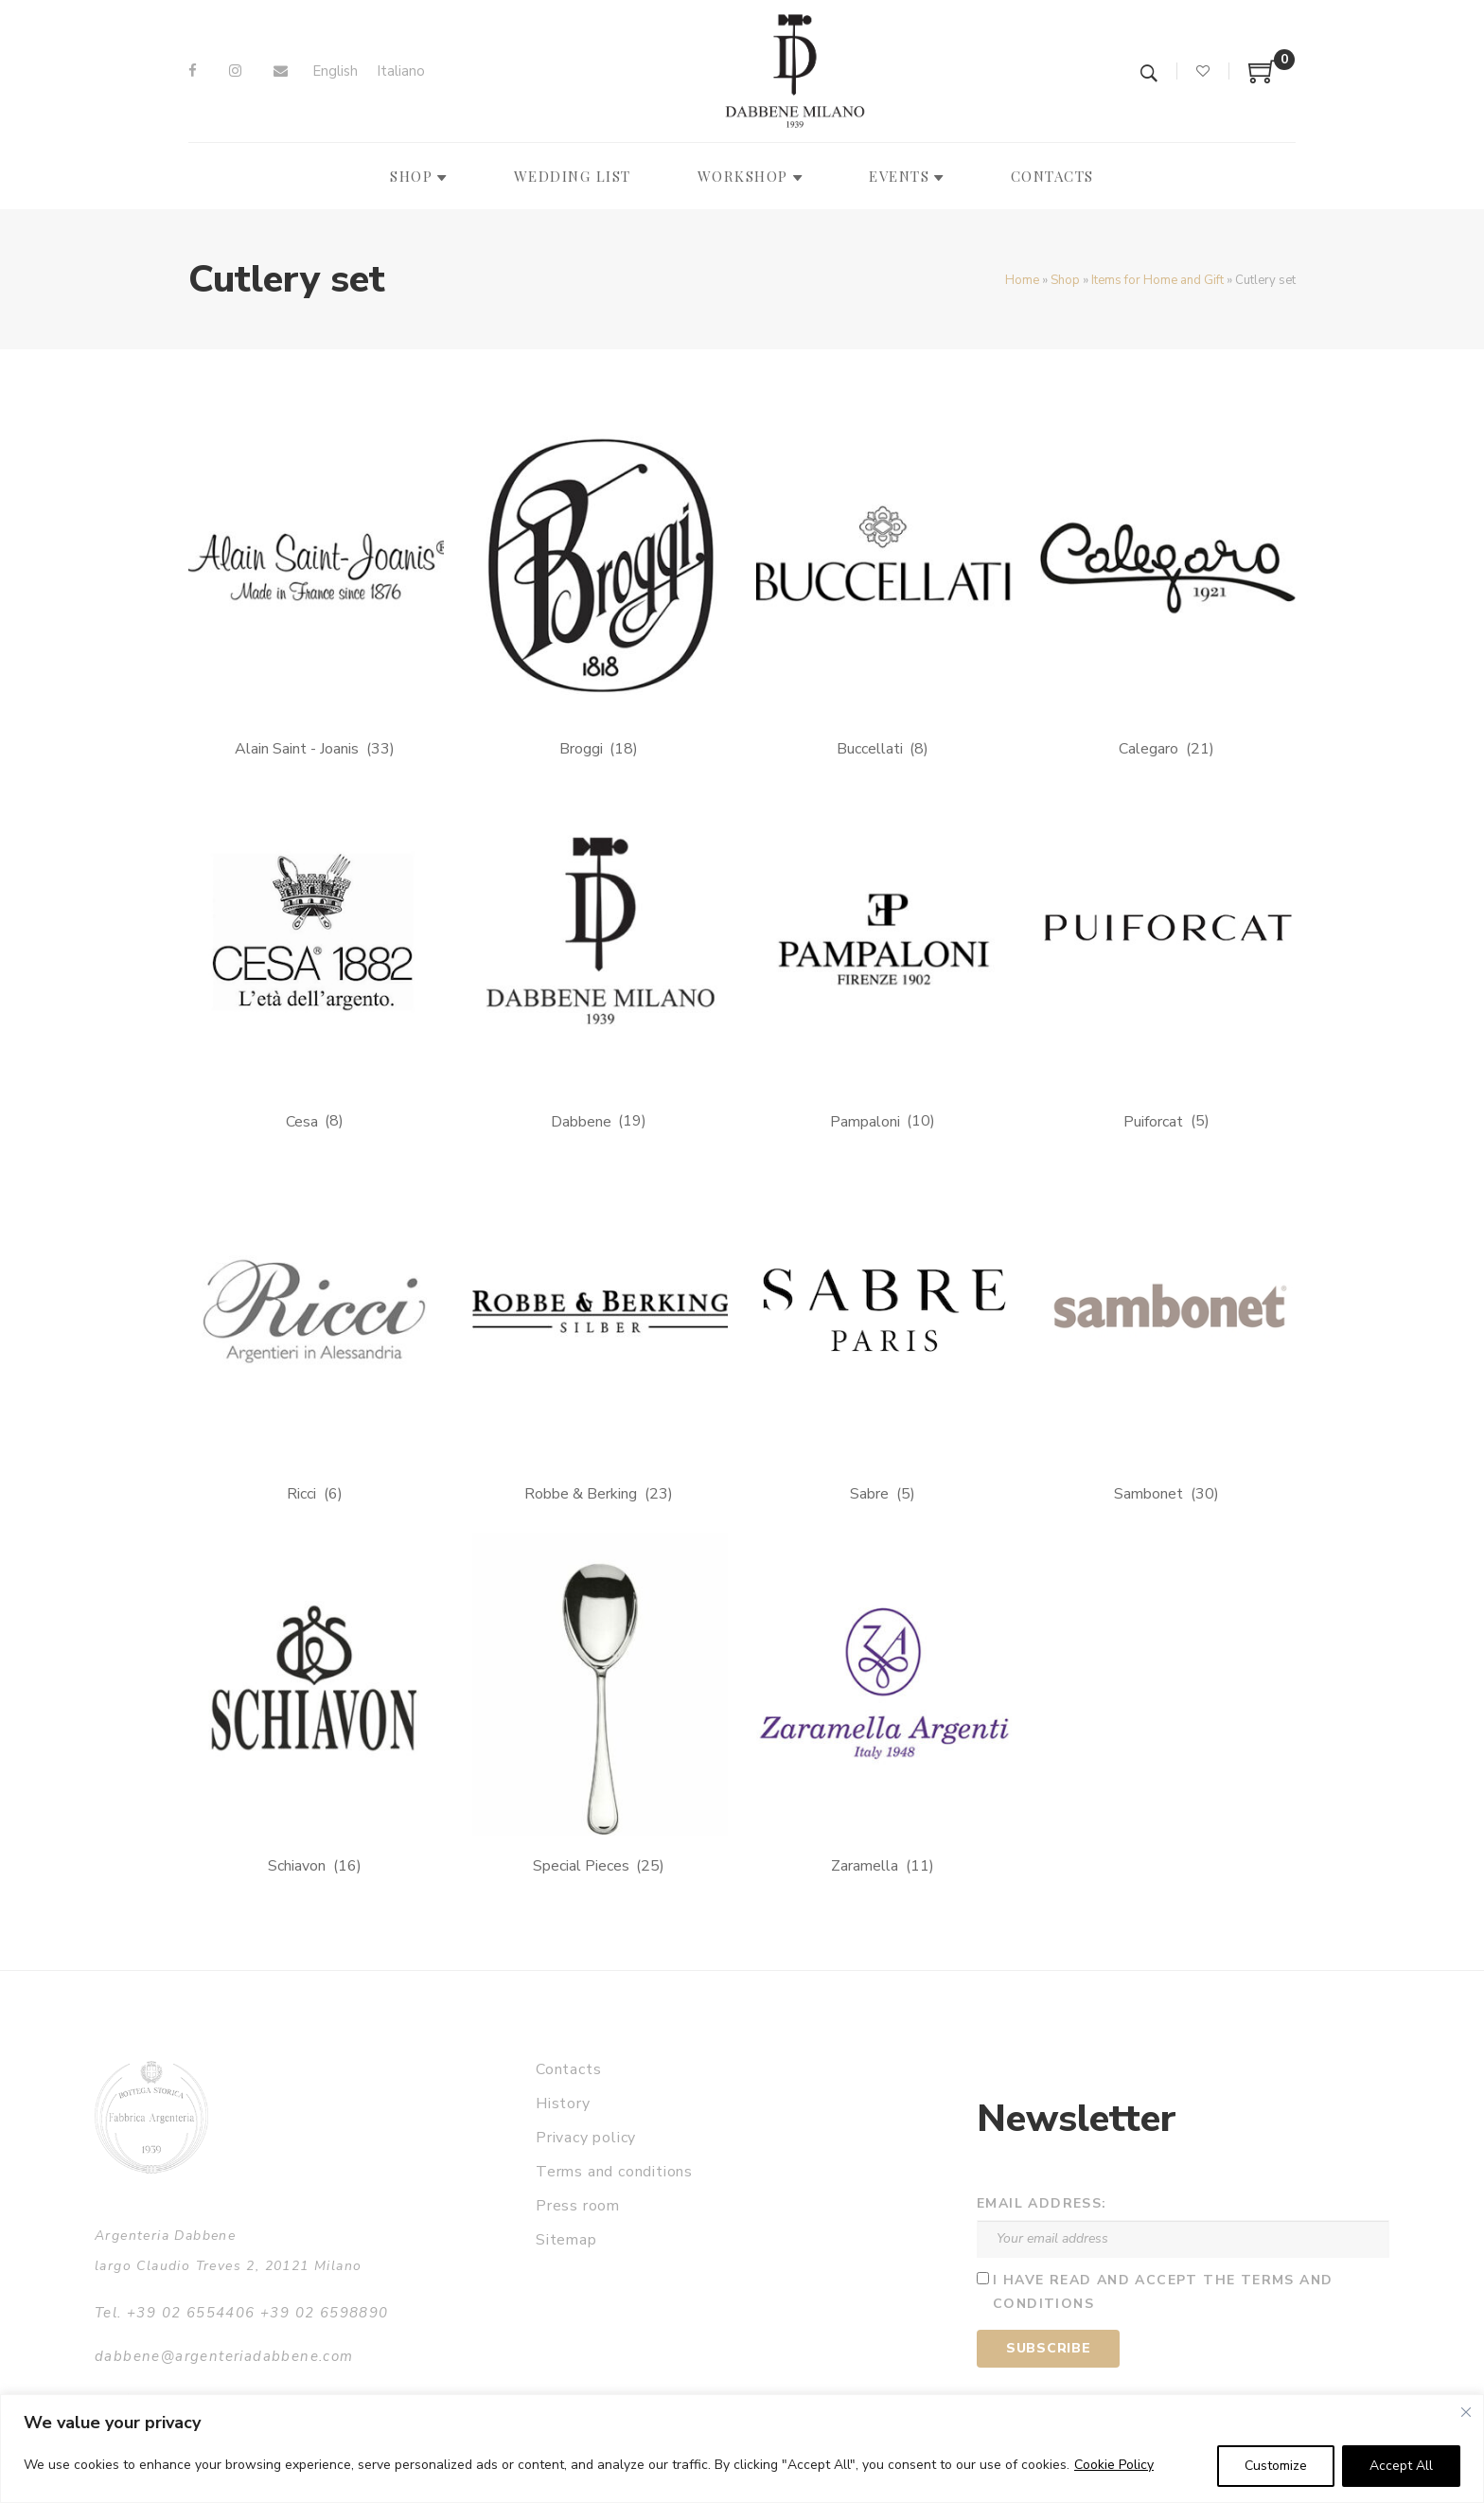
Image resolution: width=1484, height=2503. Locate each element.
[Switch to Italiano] (400, 71)
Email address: (1042, 2203)
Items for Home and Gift (1157, 280)
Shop (1065, 280)
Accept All (1401, 2466)
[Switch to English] (335, 71)
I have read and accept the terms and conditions (1163, 2292)
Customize (1276, 2466)
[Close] (1466, 2412)
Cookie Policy (1114, 2465)
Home (1022, 280)
